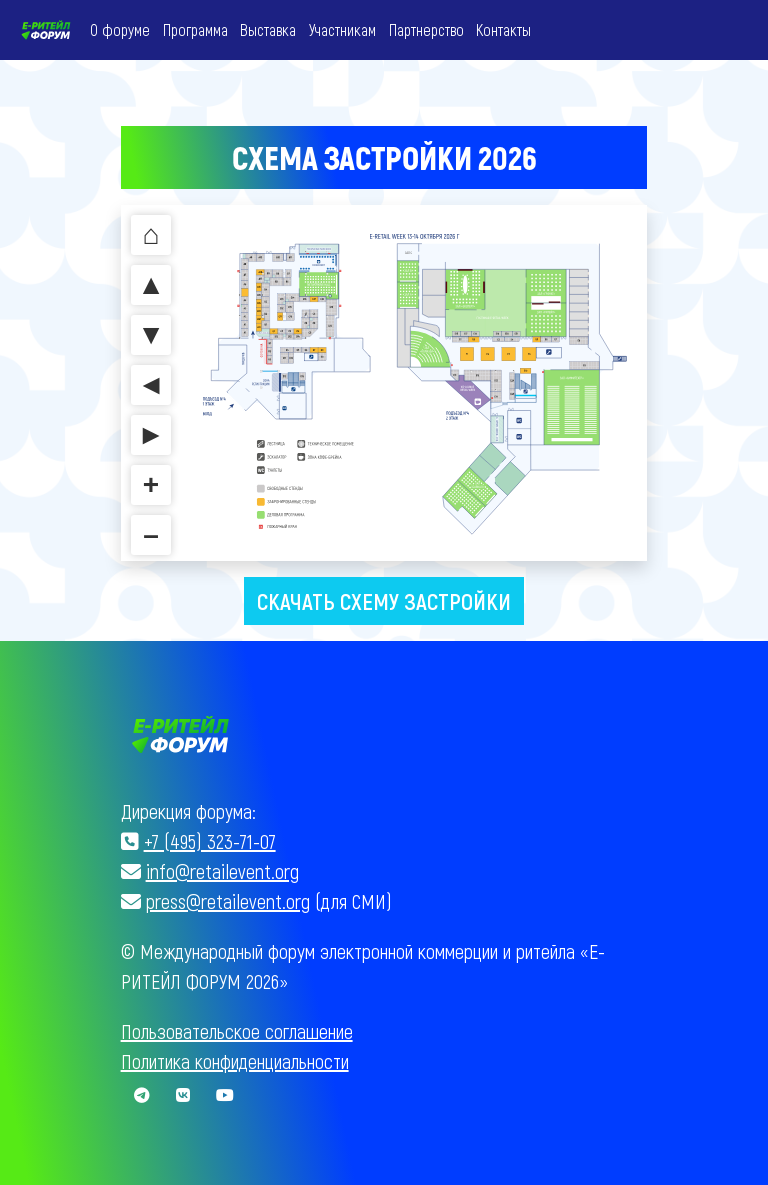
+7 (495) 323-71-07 (210, 840)
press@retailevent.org (228, 900)
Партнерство (426, 29)
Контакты (503, 29)
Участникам (342, 29)
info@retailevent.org (222, 870)
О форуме (120, 29)
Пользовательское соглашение (237, 1030)
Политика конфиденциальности (235, 1060)
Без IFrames (384, 385)
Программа (195, 29)
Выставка (268, 29)
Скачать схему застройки (384, 600)
